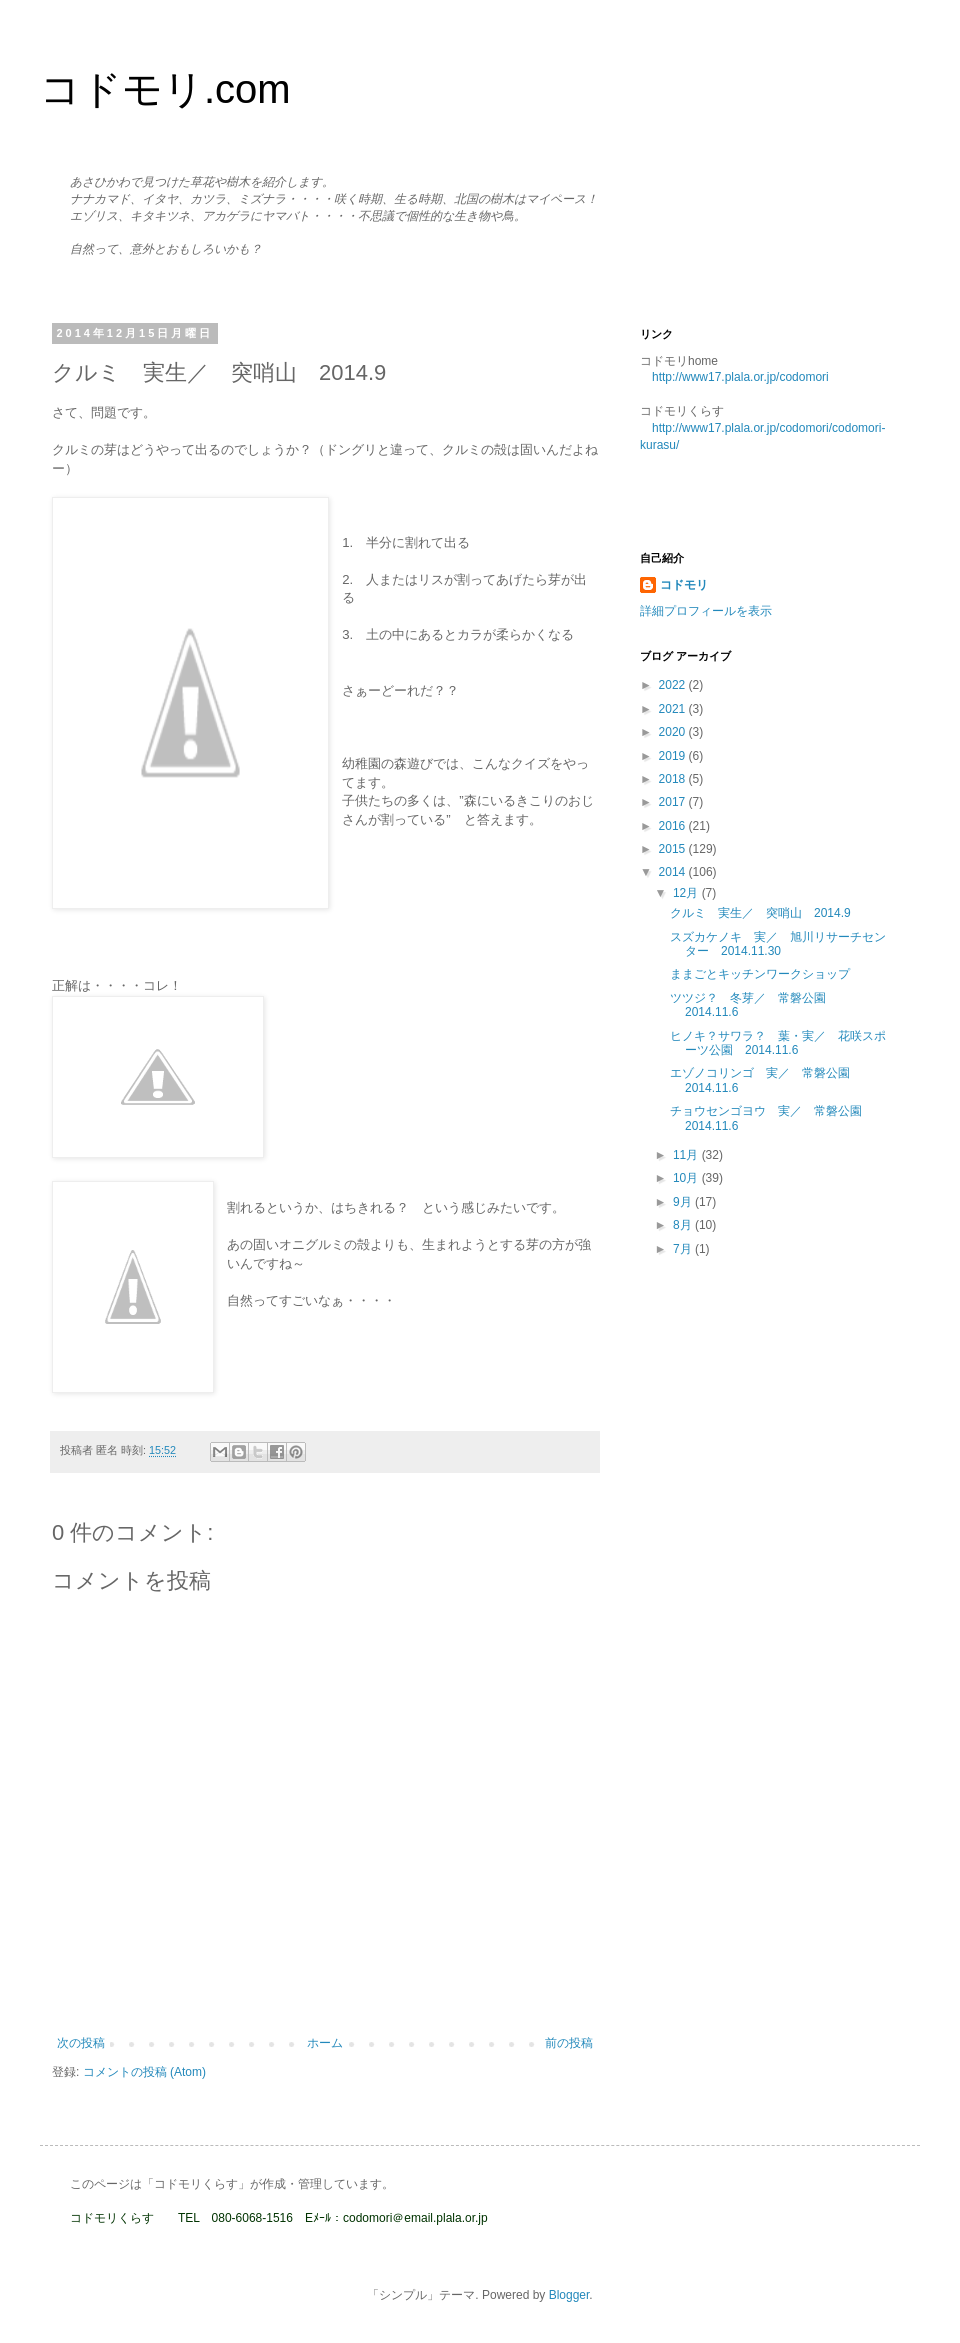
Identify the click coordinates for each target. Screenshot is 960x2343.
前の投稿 (569, 2043)
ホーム (325, 2043)
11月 (687, 1155)
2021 (674, 709)
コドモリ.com (165, 89)
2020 (674, 732)
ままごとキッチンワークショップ (760, 974)
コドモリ (684, 585)
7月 (684, 1249)
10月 (687, 1178)
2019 (674, 756)
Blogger (569, 2295)
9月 (684, 1202)
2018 (674, 779)
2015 (674, 849)
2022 (674, 685)
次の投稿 (81, 2043)
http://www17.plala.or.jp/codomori (740, 377)
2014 (674, 872)
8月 (684, 1225)
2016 (674, 826)
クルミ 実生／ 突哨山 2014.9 (760, 913)
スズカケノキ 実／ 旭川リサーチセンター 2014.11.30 (778, 944)
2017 (674, 802)
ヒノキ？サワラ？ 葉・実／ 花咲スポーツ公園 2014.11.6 (778, 1043)
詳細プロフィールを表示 (706, 611)
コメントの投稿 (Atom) (144, 2072)
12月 (687, 893)
